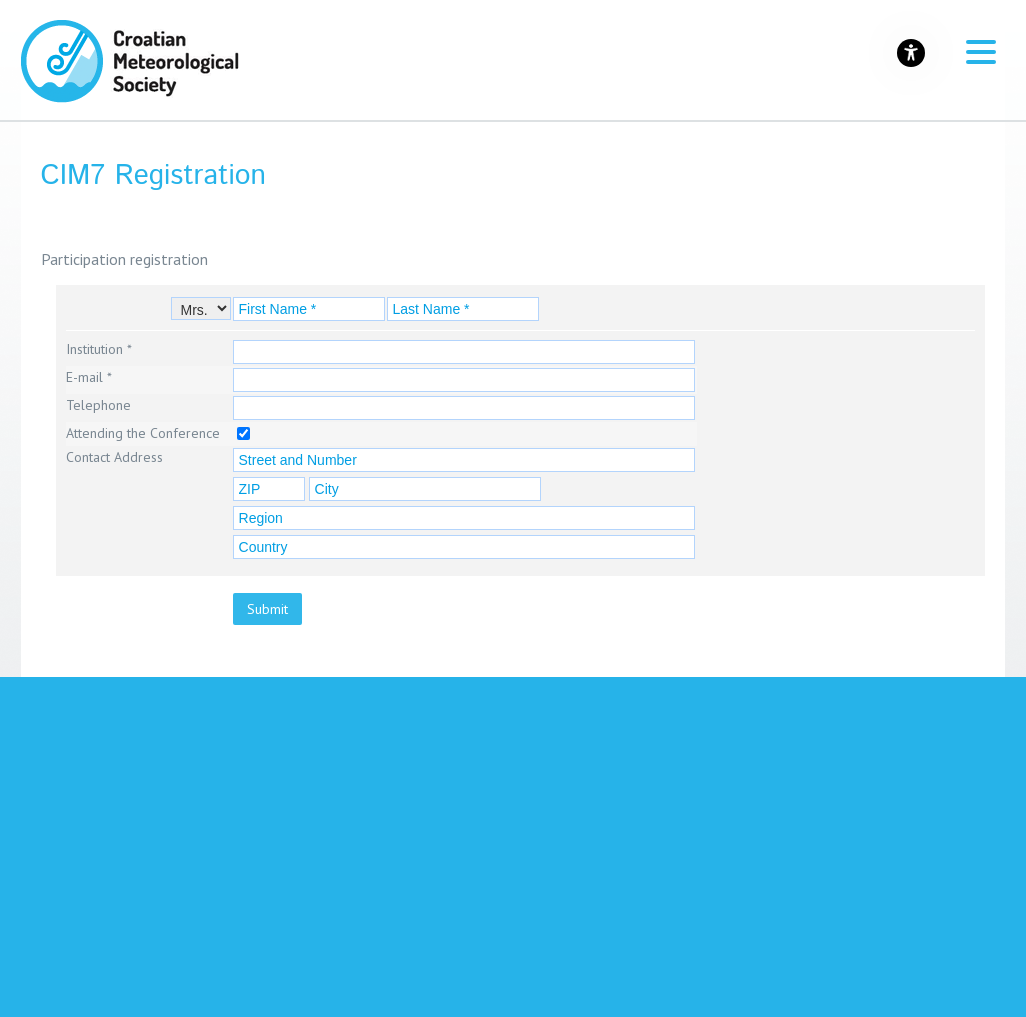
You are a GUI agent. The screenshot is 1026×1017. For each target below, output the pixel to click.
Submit (267, 609)
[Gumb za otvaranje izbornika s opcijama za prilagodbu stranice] (911, 53)
